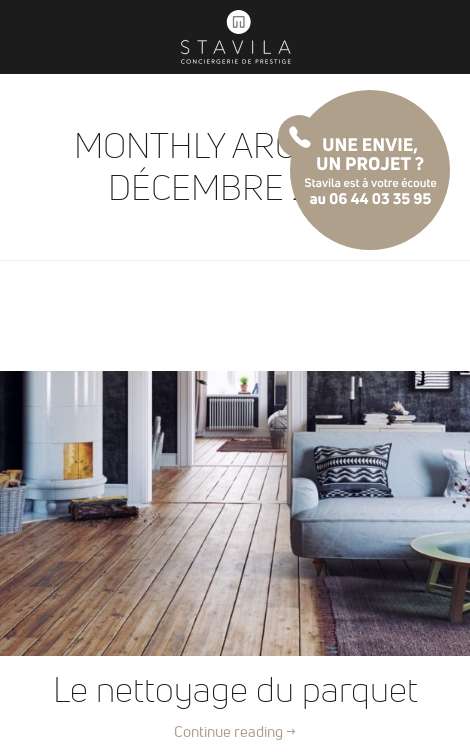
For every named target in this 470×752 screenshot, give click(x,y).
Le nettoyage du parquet (235, 688)
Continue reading (235, 731)
